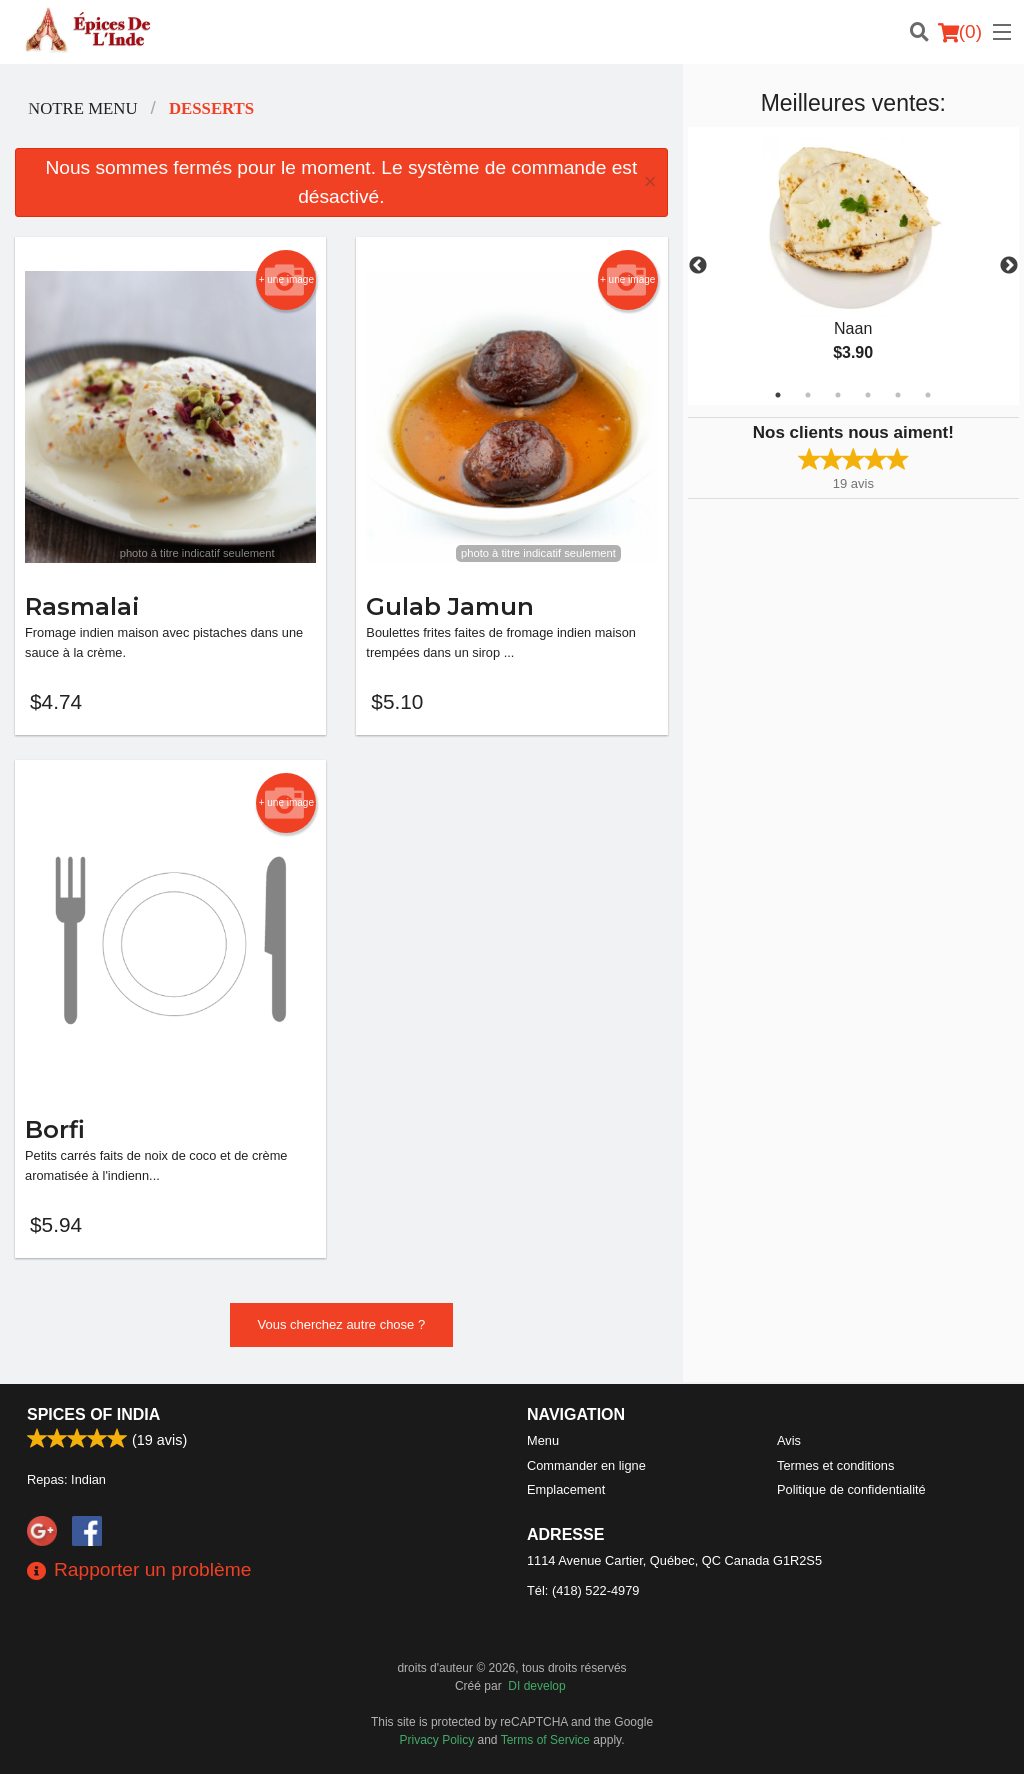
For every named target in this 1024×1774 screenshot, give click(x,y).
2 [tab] (808, 395)
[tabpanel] (853, 266)
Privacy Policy (437, 1740)
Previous (698, 266)
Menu (543, 1440)
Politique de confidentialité (851, 1489)
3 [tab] (838, 395)
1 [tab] (778, 395)
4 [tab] (868, 395)
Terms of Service (545, 1740)
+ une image (286, 280)
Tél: (583, 1590)
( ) (960, 32)
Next (1009, 266)
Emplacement (566, 1489)
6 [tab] (928, 395)
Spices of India (93, 1414)
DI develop (536, 1686)
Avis (789, 1440)
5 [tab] (898, 395)
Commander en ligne (586, 1465)
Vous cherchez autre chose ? (342, 1326)
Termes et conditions (835, 1465)
